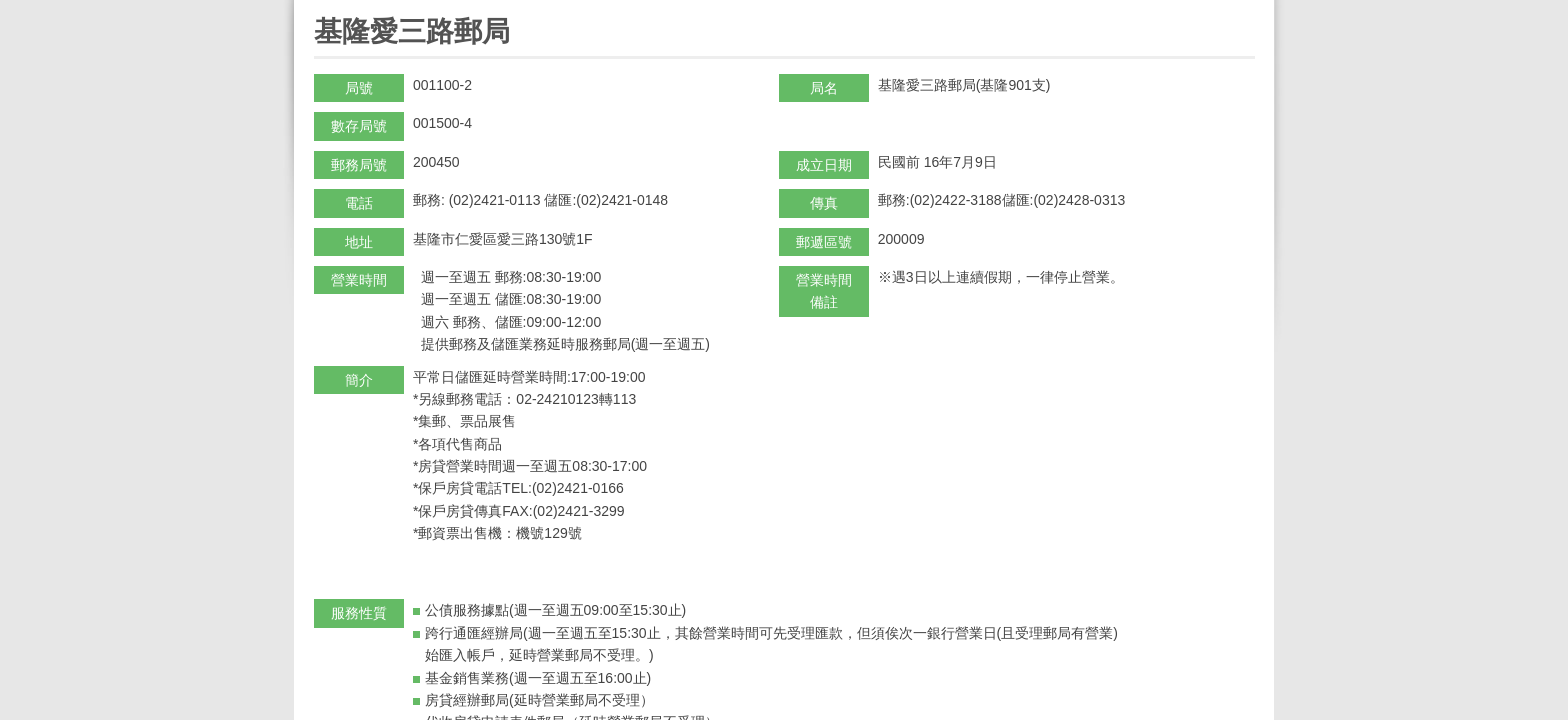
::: (320, 8)
